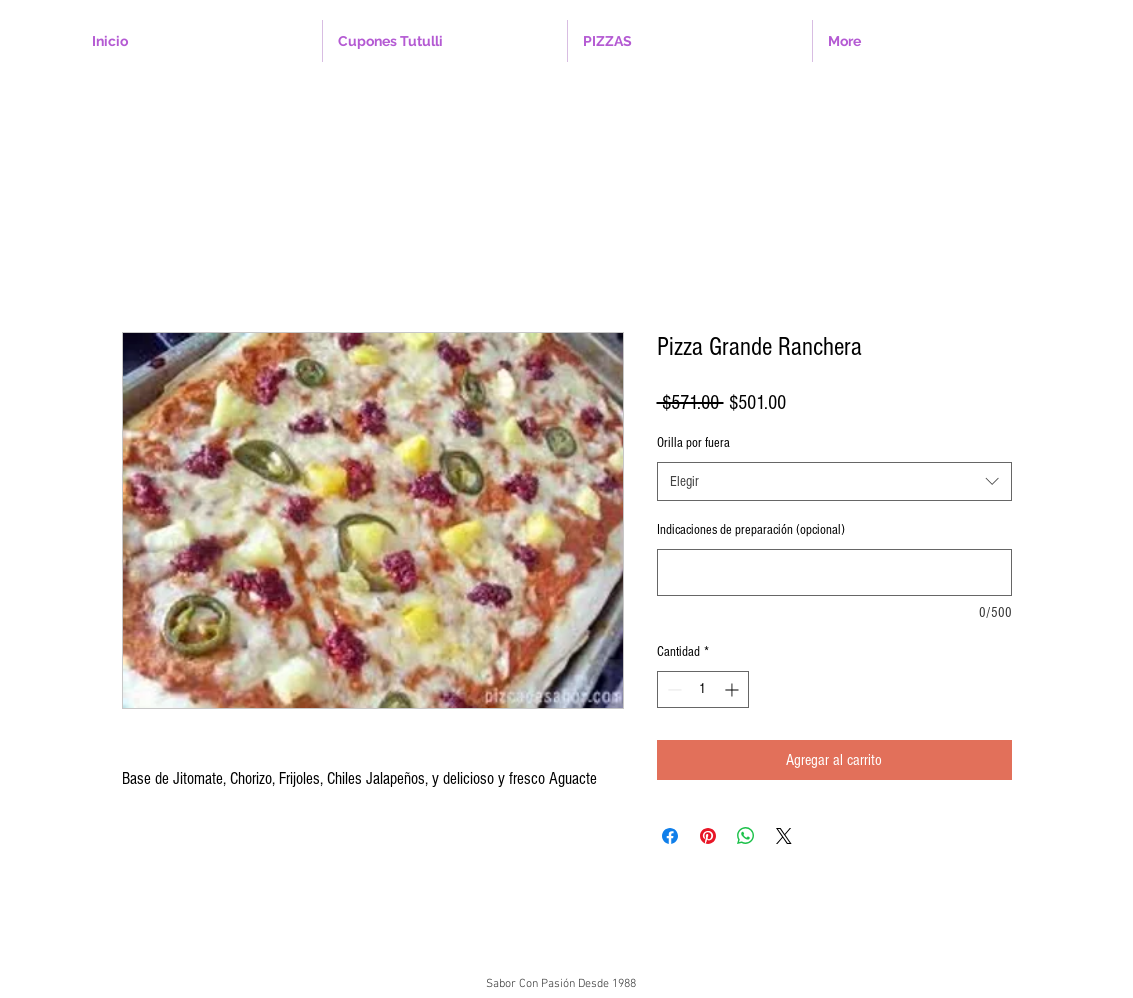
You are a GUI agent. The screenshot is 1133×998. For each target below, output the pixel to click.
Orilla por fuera (693, 443)
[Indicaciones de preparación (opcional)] (834, 572)
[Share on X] (784, 836)
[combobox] (834, 481)
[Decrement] (672, 689)
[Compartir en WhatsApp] (746, 836)
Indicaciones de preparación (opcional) (751, 530)
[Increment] (733, 689)
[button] (445, 41)
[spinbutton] (703, 689)
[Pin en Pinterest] (708, 836)
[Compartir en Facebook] (670, 836)
